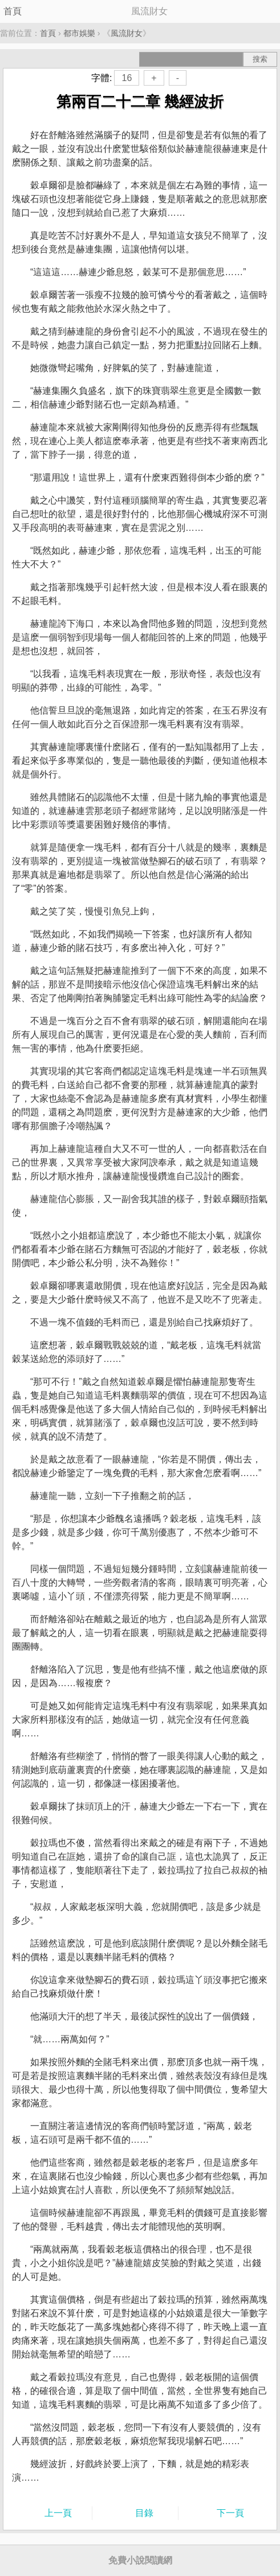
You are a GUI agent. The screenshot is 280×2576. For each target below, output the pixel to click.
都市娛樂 (79, 33)
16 (126, 78)
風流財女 (127, 33)
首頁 (12, 11)
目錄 (144, 2513)
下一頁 (230, 2513)
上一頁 (58, 2513)
